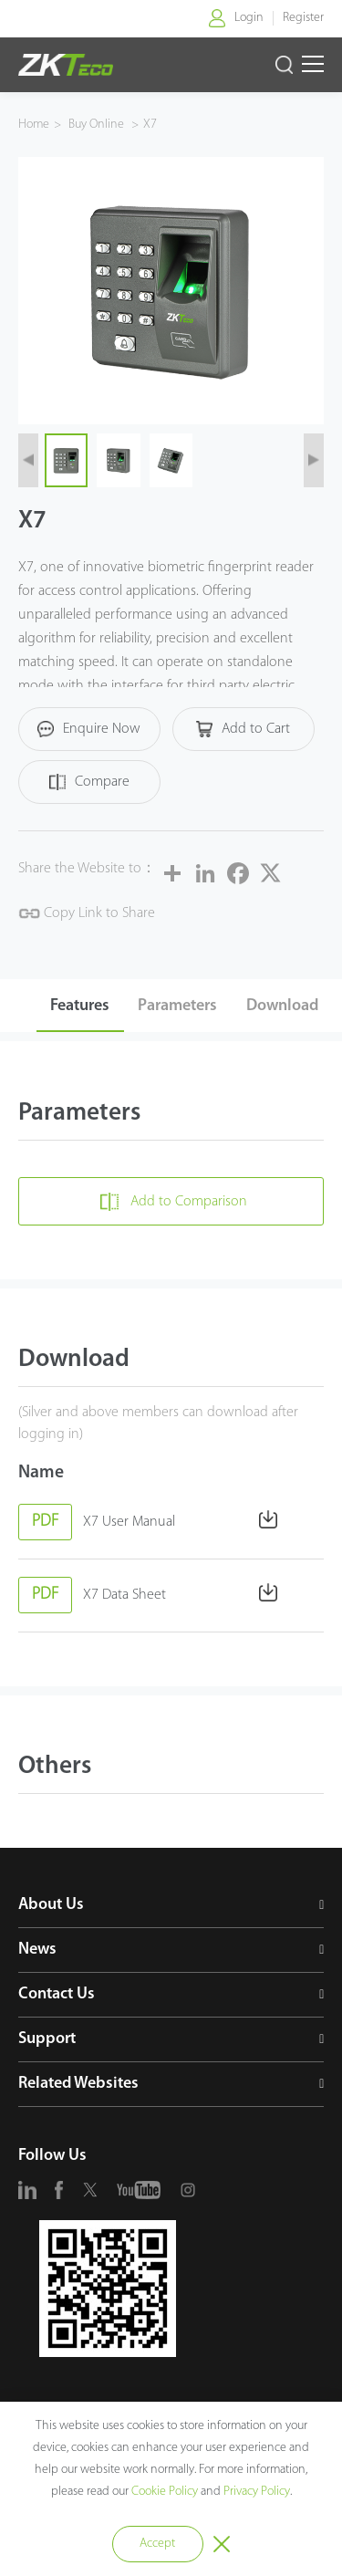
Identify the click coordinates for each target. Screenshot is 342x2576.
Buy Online (97, 124)
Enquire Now (88, 729)
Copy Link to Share (86, 913)
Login (249, 18)
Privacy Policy (256, 2491)
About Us (51, 1905)
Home (33, 124)
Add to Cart (243, 729)
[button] (28, 460)
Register (303, 18)
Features (79, 1006)
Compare (89, 782)
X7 (150, 124)
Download (282, 1006)
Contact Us (56, 1994)
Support (47, 2039)
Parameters (177, 1006)
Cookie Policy (164, 2491)
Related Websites (78, 2083)
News (37, 1949)
